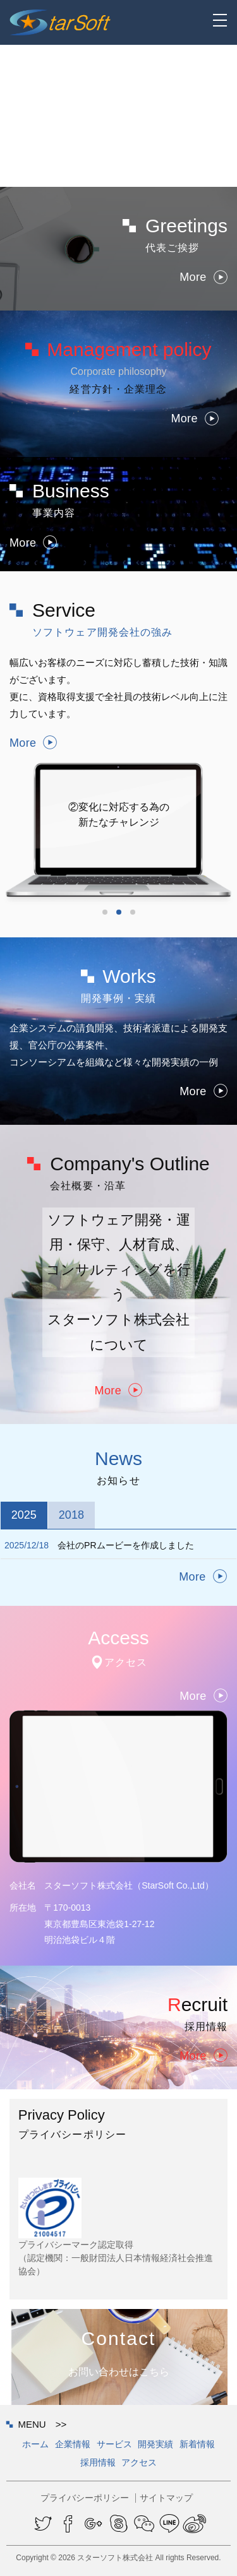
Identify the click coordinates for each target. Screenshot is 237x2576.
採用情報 (98, 2462)
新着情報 (197, 2444)
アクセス (139, 2462)
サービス (114, 2444)
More (203, 278)
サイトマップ (166, 2498)
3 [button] (132, 912)
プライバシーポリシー (84, 2498)
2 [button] (118, 912)
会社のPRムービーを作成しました (99, 1545)
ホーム (35, 2444)
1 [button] (104, 912)
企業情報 (72, 2444)
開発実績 (155, 2444)
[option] (118, 796)
